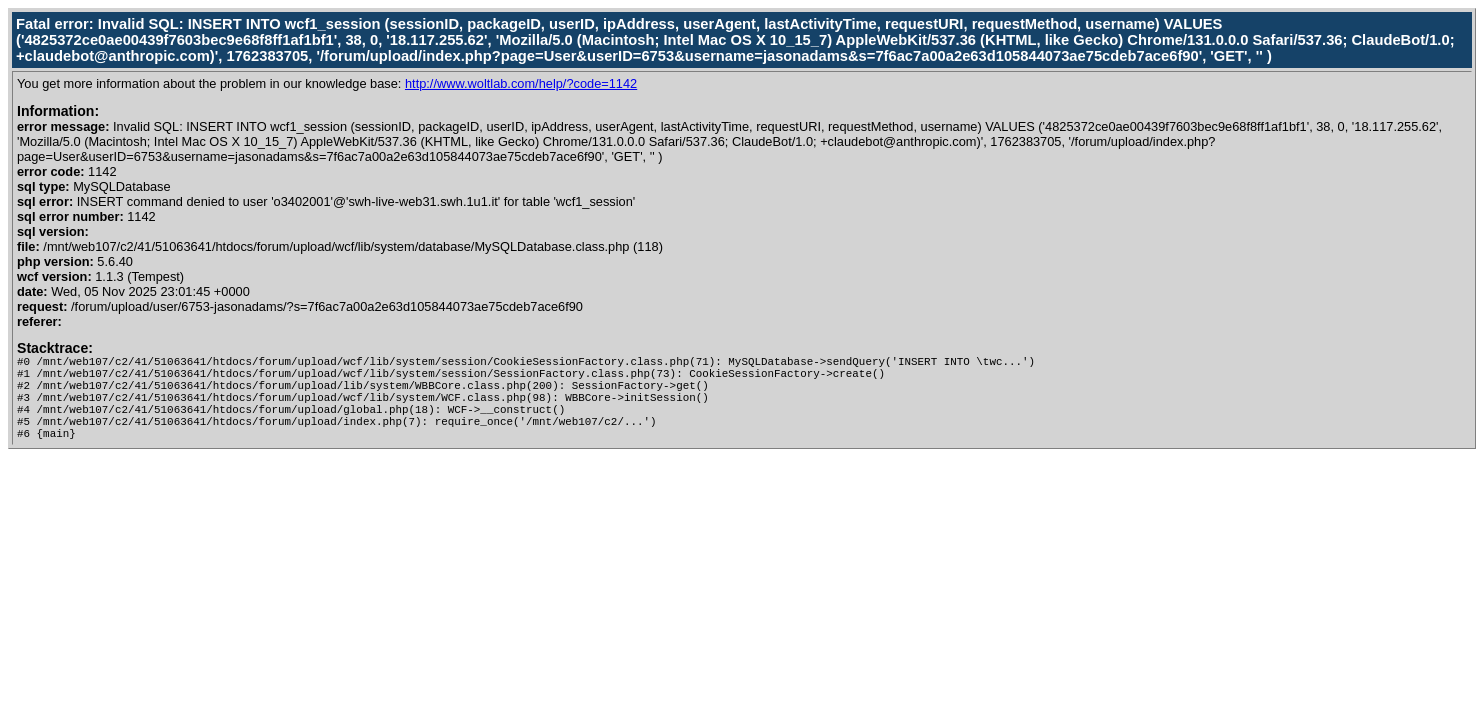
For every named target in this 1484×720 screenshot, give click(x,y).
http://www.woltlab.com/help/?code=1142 (521, 83)
